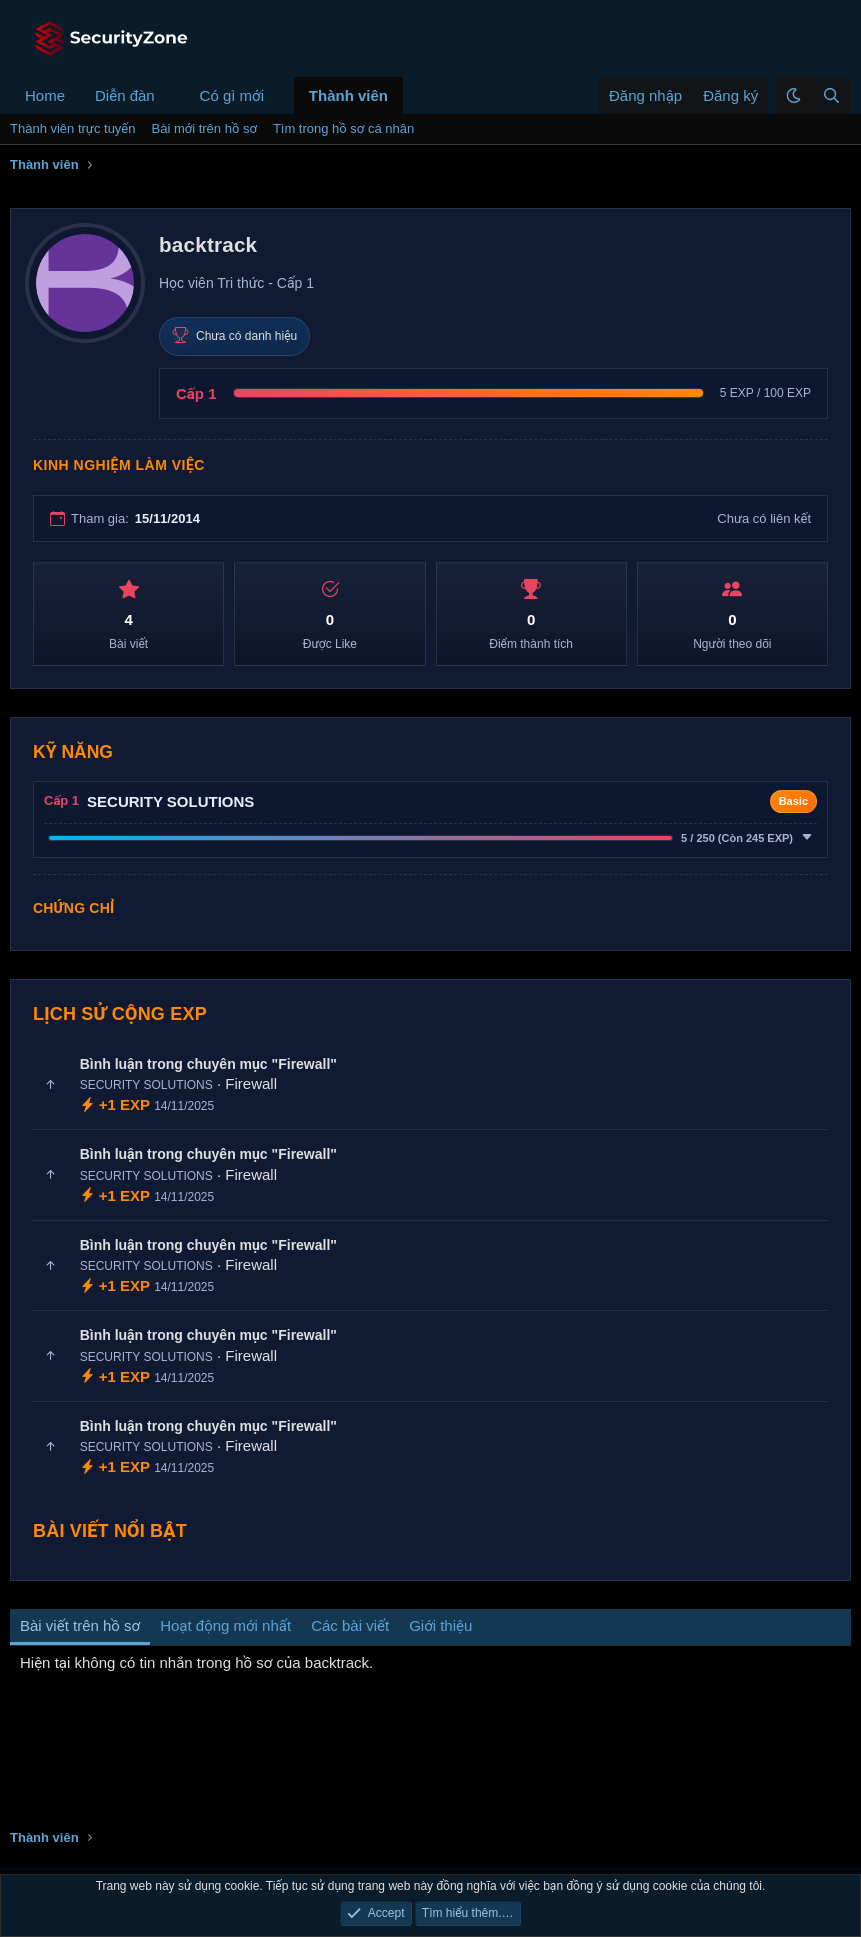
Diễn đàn (125, 95)
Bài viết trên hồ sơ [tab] (80, 1625)
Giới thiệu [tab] (440, 1625)
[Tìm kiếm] (831, 95)
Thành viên (348, 95)
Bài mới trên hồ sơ (204, 128)
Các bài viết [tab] (350, 1625)
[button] (171, 95)
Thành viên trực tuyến (73, 128)
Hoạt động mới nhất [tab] (225, 1625)
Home (45, 95)
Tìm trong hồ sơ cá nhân (343, 128)
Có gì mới (232, 95)
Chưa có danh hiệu (234, 336)
